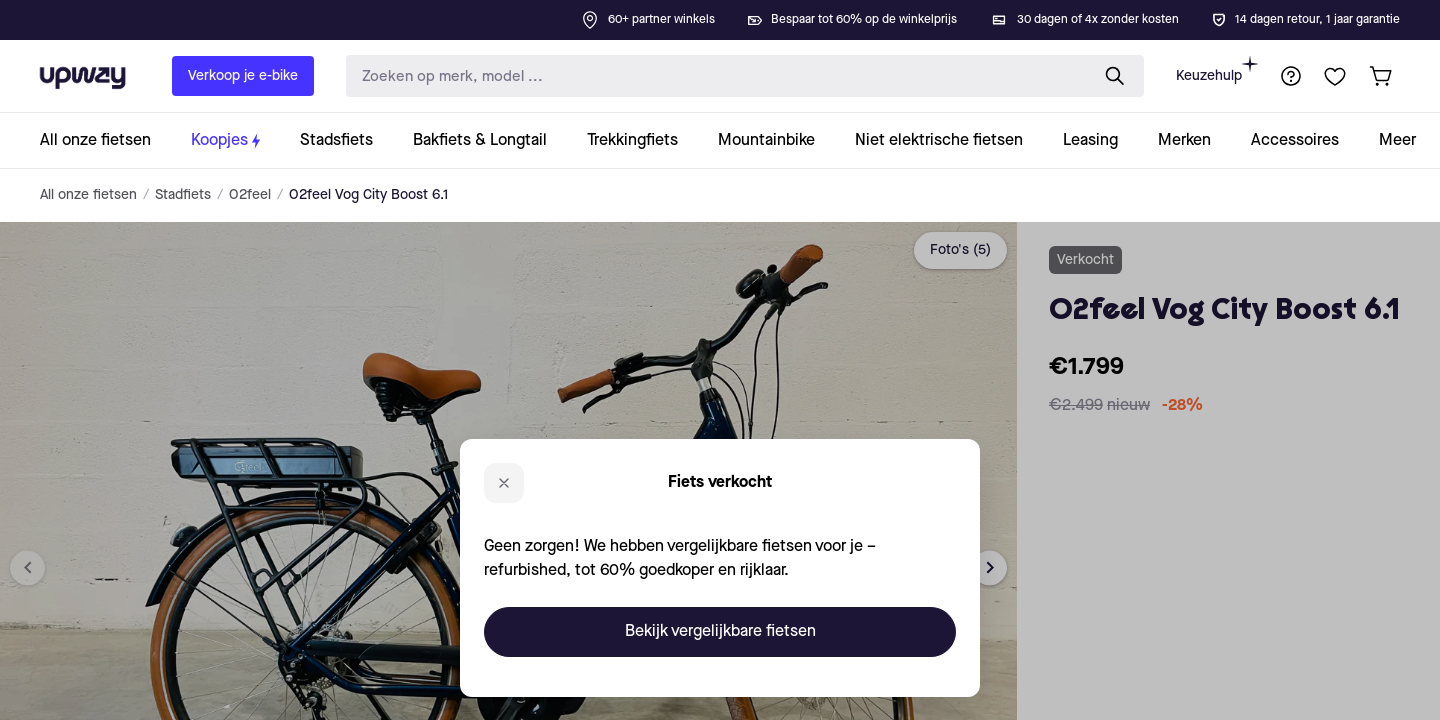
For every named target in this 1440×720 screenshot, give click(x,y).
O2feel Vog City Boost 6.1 (368, 195)
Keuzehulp (1217, 69)
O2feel (250, 195)
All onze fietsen (88, 195)
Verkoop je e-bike (243, 76)
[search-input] (713, 76)
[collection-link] (105, 140)
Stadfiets (183, 195)
